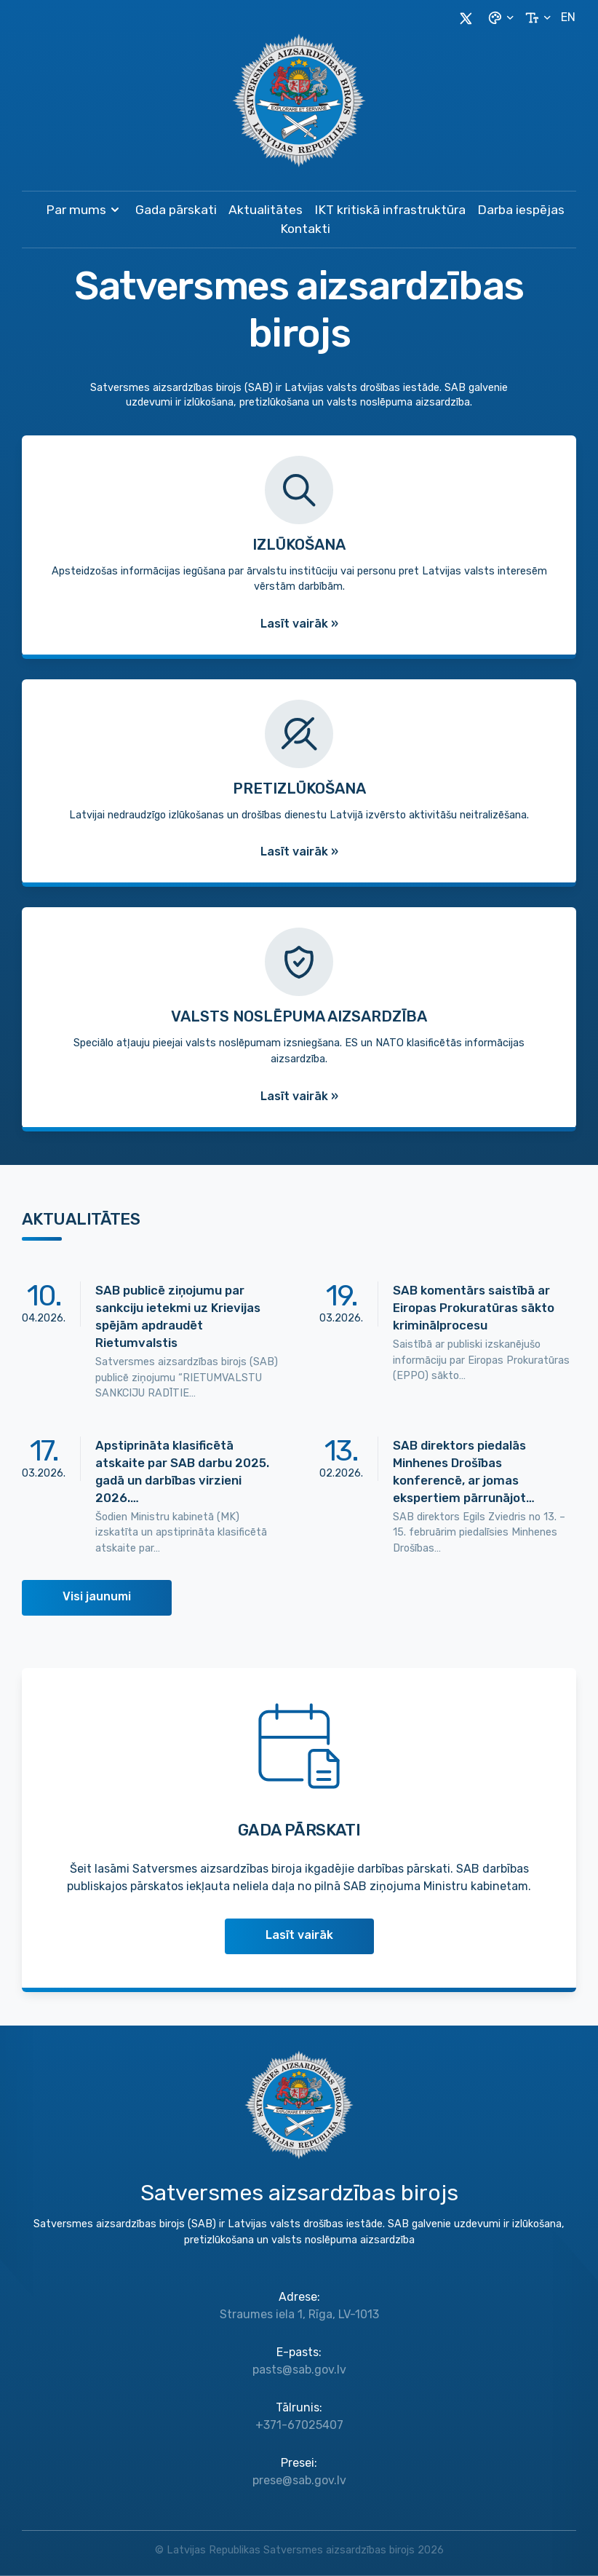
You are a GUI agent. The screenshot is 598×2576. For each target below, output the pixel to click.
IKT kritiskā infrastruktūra (390, 209)
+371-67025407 (299, 2425)
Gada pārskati (176, 209)
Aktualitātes (265, 209)
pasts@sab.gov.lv (299, 2370)
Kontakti (305, 228)
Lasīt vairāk (299, 1935)
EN (568, 17)
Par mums (85, 209)
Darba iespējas (521, 209)
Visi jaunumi (97, 1596)
